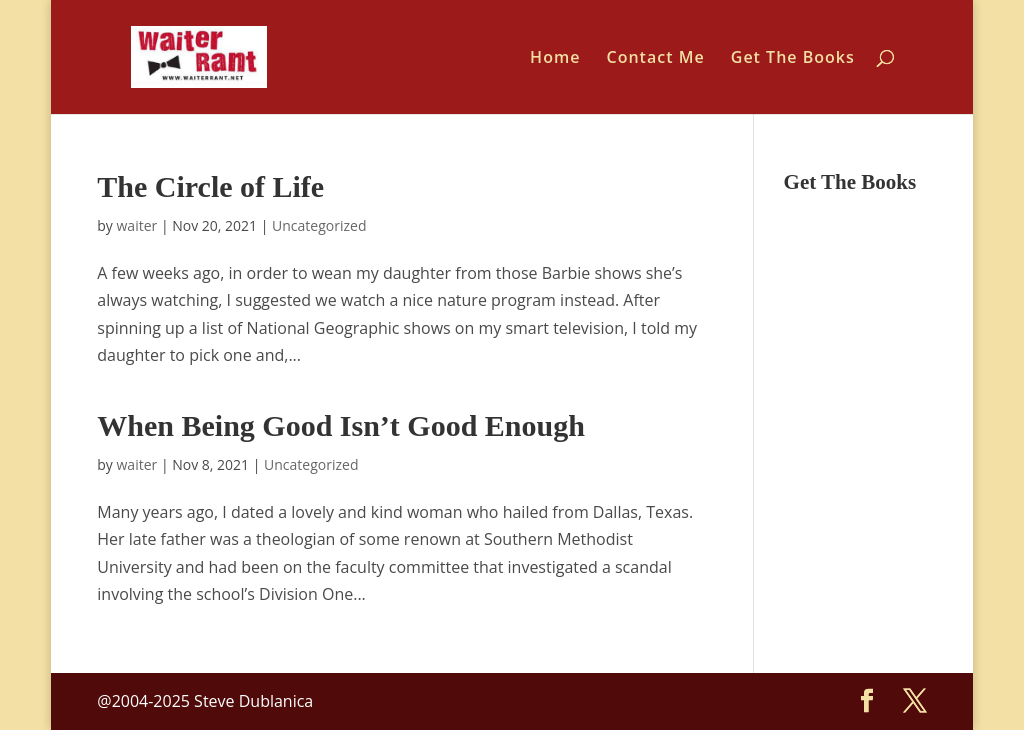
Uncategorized (319, 225)
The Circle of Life (210, 186)
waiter (137, 225)
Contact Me (656, 59)
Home (555, 59)
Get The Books (793, 59)
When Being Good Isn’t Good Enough (341, 425)
